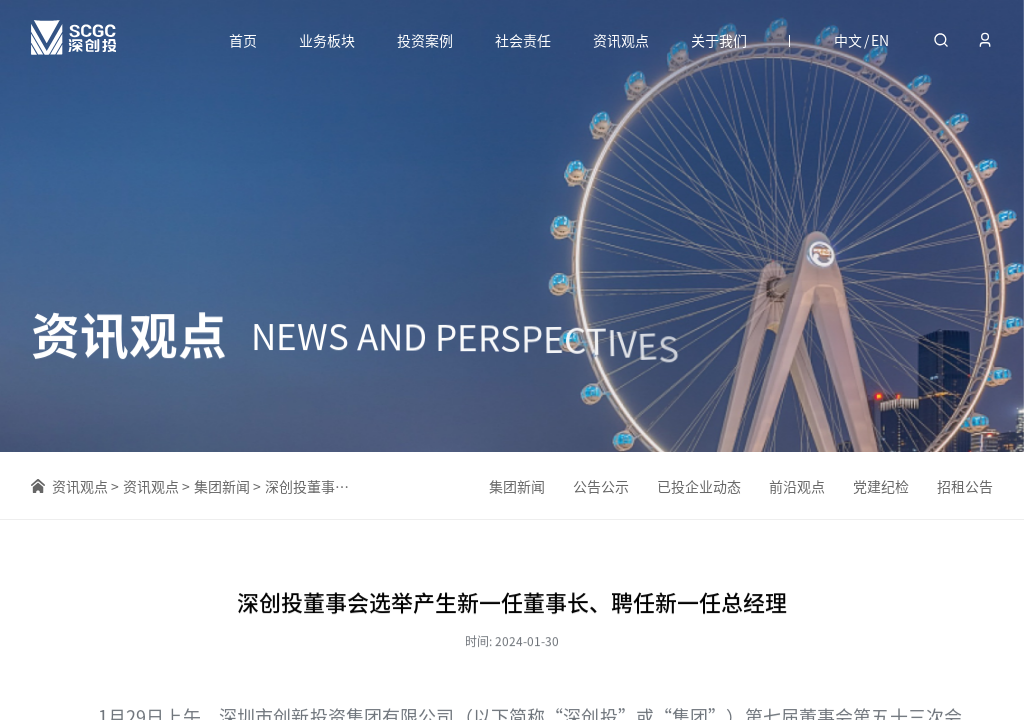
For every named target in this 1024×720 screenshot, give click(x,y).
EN (880, 40)
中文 (848, 40)
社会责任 (523, 40)
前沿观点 (797, 487)
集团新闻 (222, 487)
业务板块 (327, 40)
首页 (243, 40)
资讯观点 (621, 40)
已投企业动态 (699, 486)
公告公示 (601, 486)
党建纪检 (881, 487)
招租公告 (965, 489)
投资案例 (425, 40)
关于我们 (719, 40)
